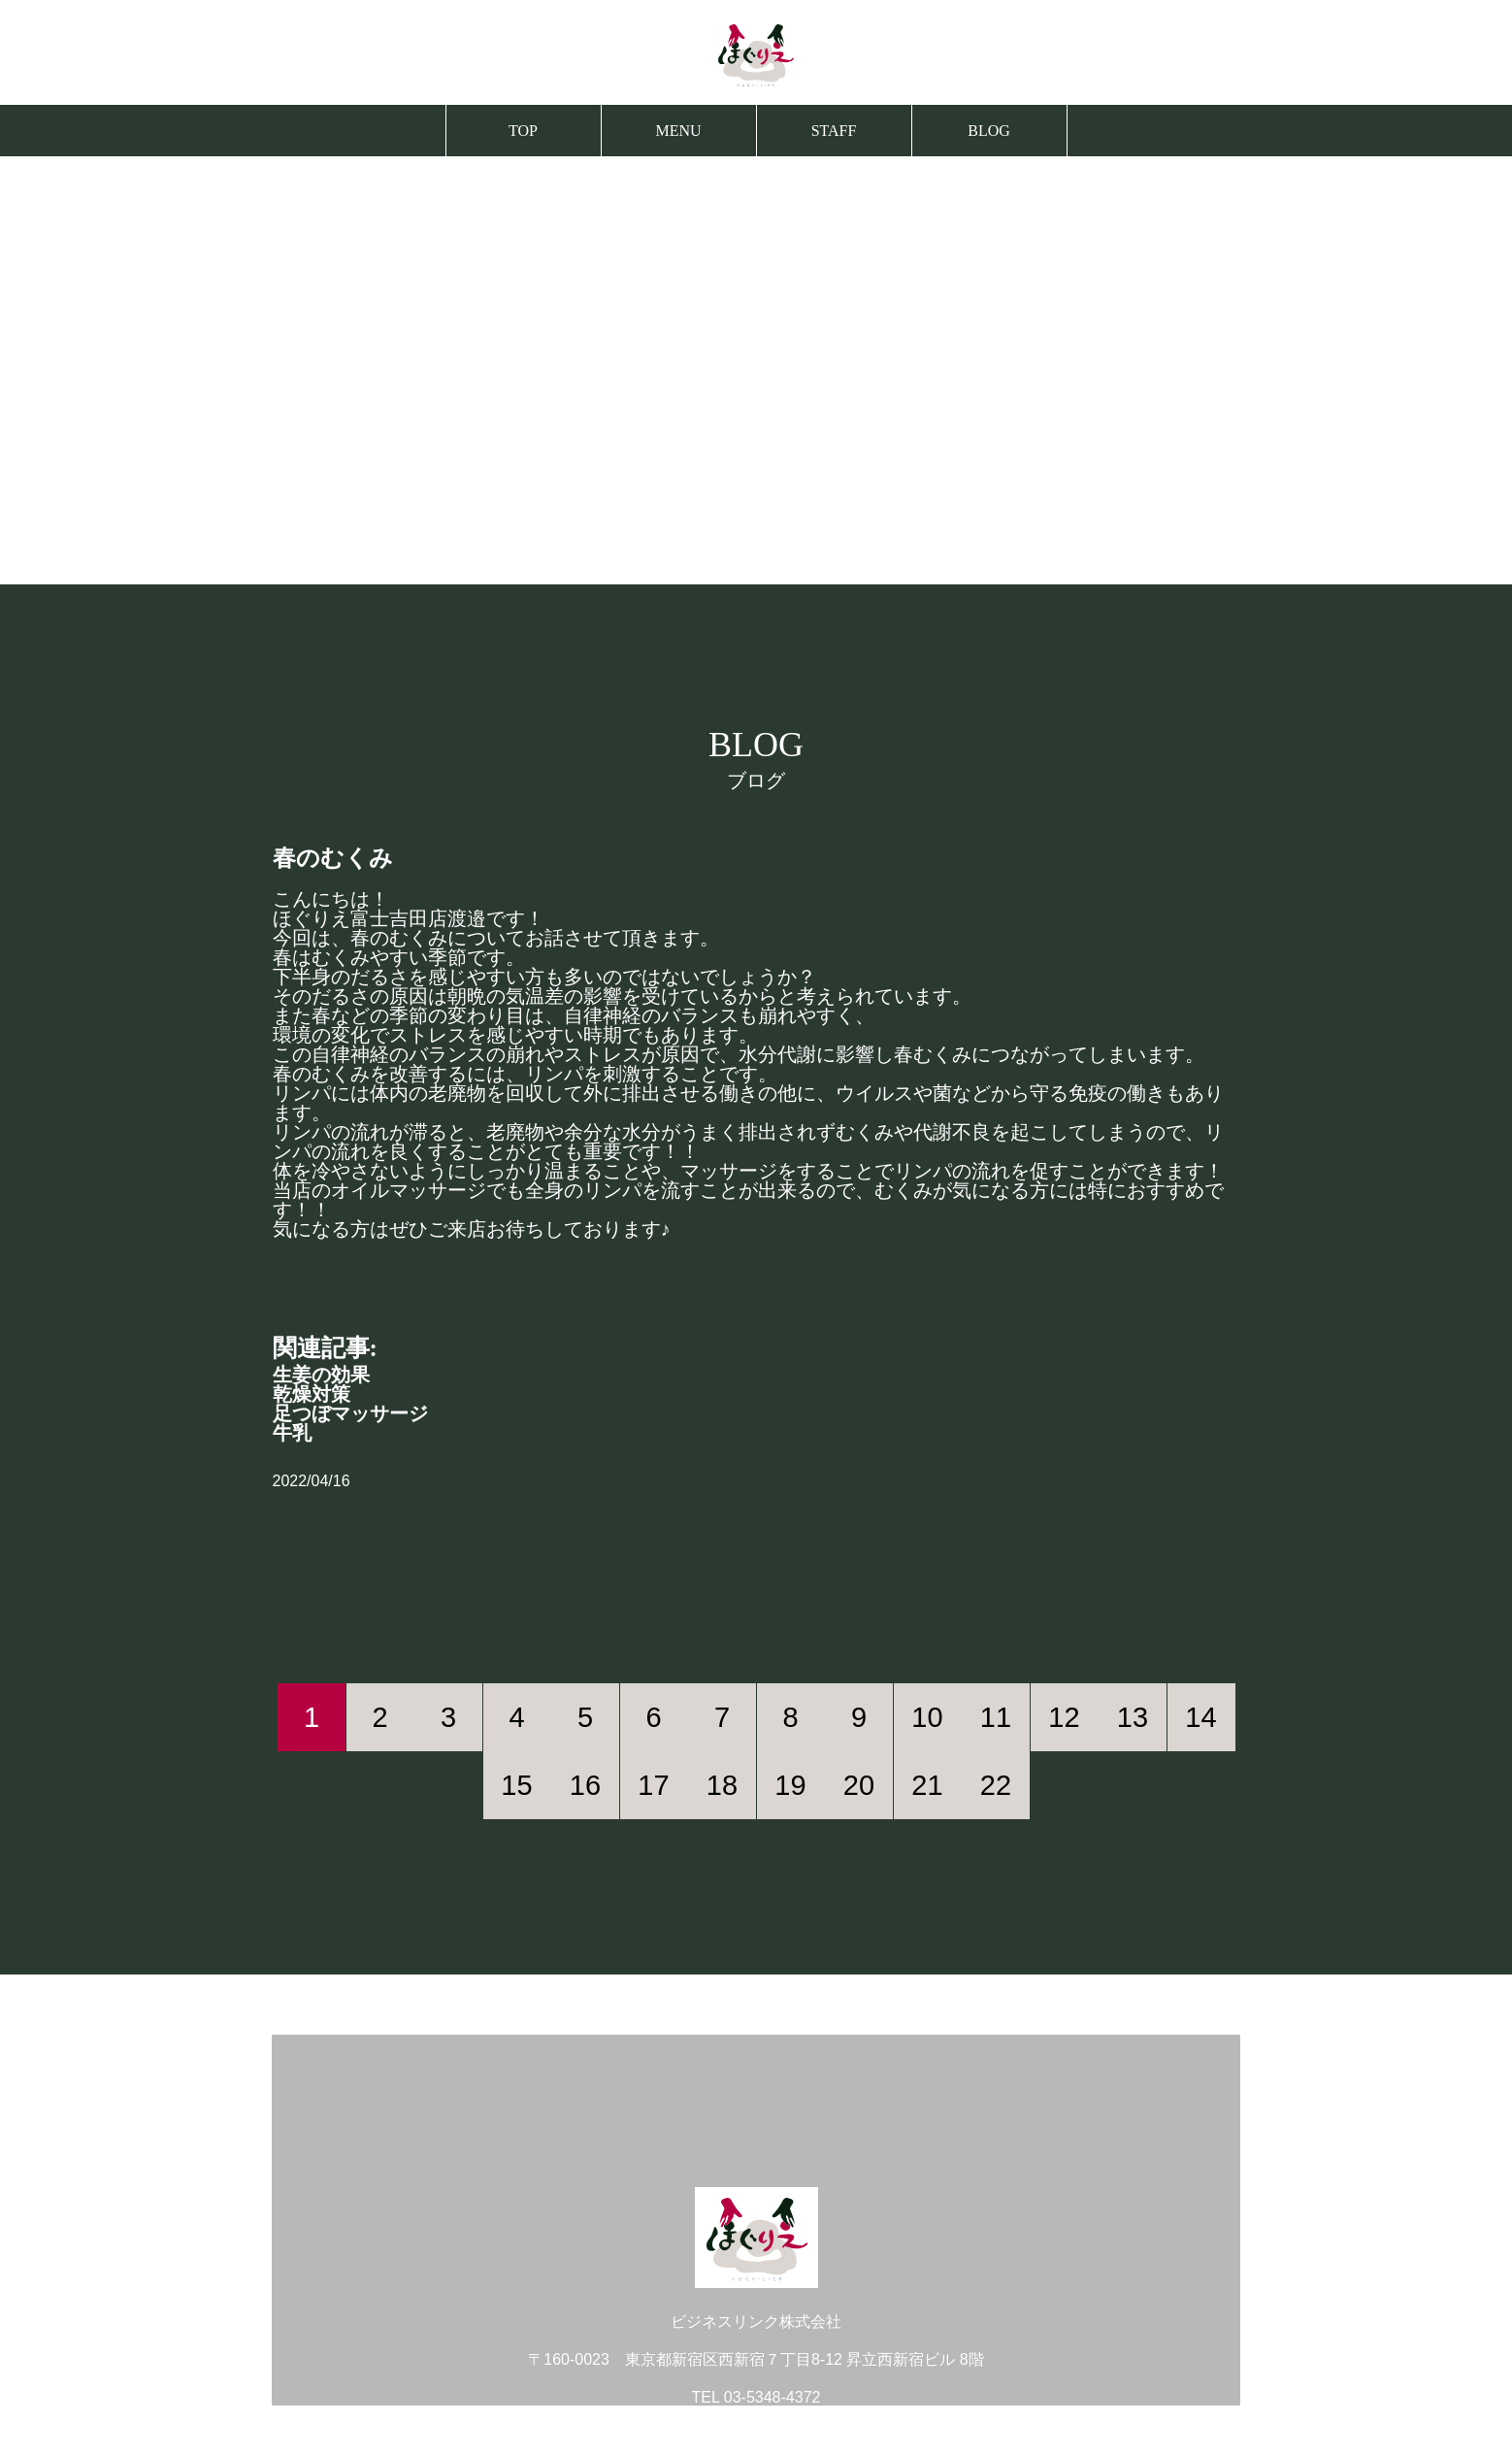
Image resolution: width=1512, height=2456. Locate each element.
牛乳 (292, 1433)
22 (995, 1785)
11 (995, 1717)
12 (1063, 1717)
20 (858, 1785)
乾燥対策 (311, 1394)
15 (516, 1785)
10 (926, 1717)
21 (926, 1785)
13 (1132, 1717)
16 (585, 1785)
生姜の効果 (321, 1374)
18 (722, 1785)
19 (789, 1785)
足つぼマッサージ (350, 1413)
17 (653, 1785)
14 (1200, 1717)
